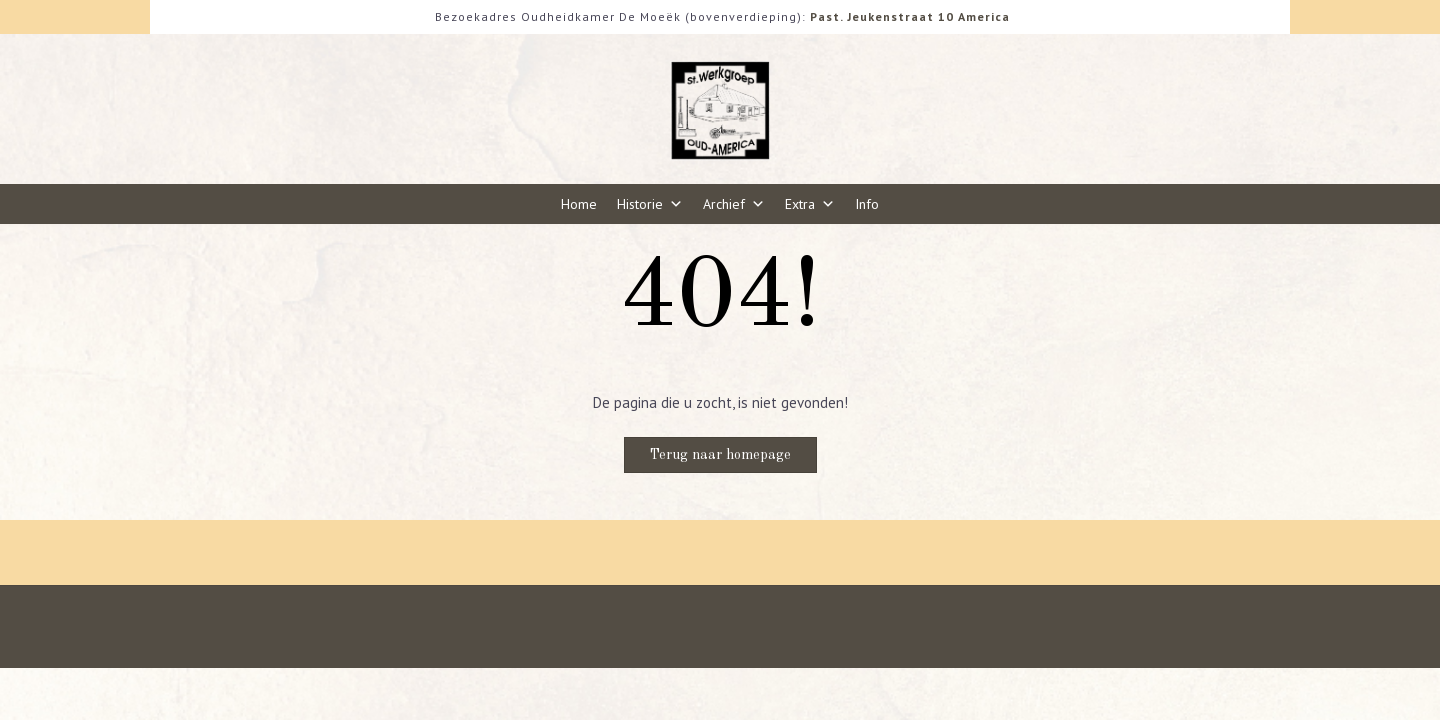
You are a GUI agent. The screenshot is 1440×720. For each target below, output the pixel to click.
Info (867, 204)
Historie (650, 204)
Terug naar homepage (720, 455)
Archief (734, 204)
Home (579, 204)
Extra (810, 204)
